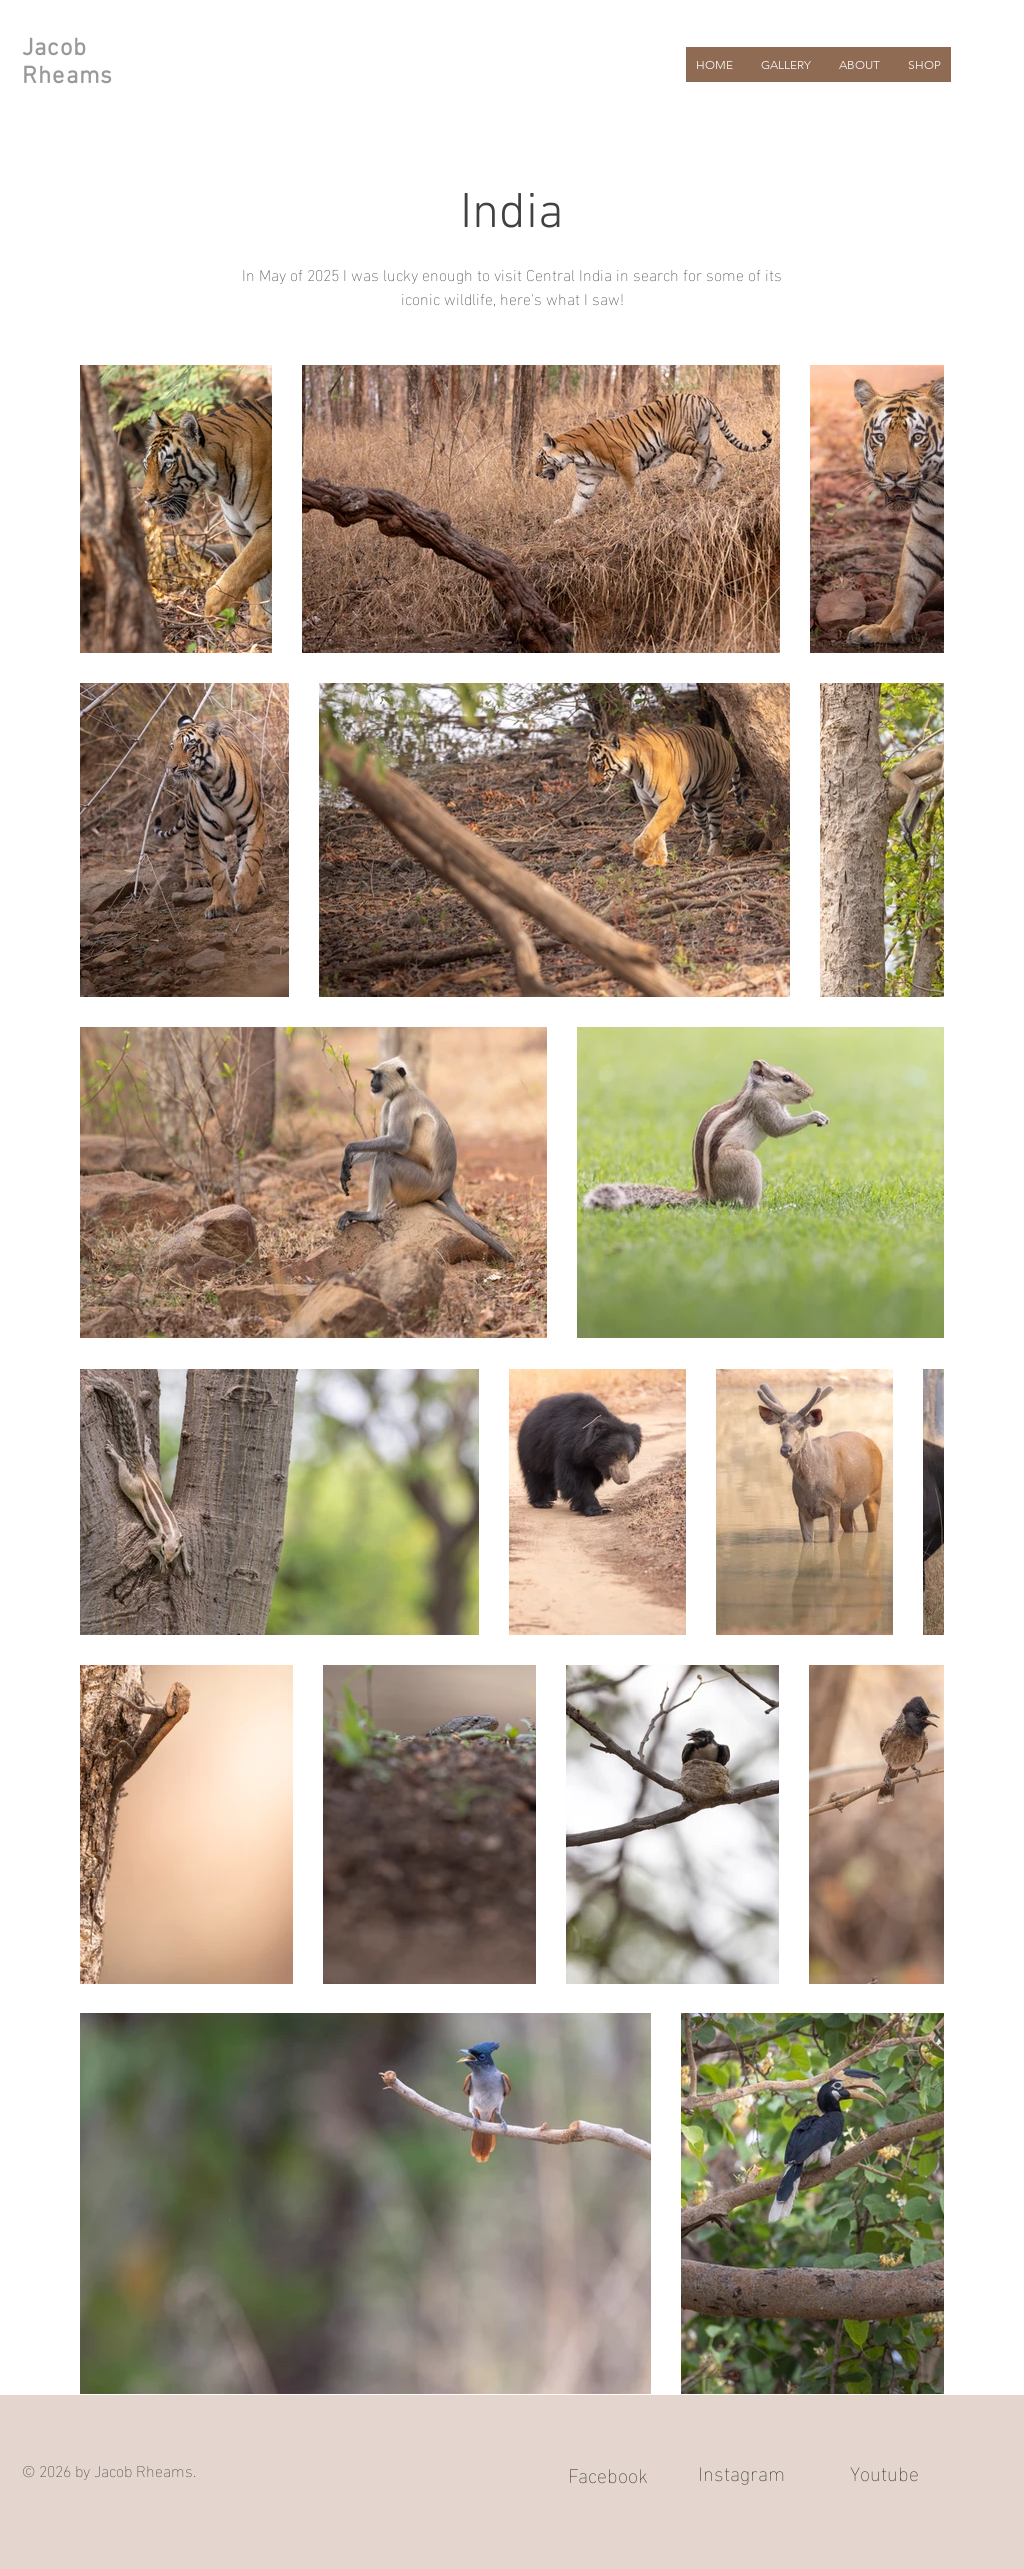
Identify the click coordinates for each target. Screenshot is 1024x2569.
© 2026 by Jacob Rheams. (109, 2469)
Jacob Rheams (67, 63)
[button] (786, 64)
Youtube (884, 2471)
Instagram (741, 2471)
